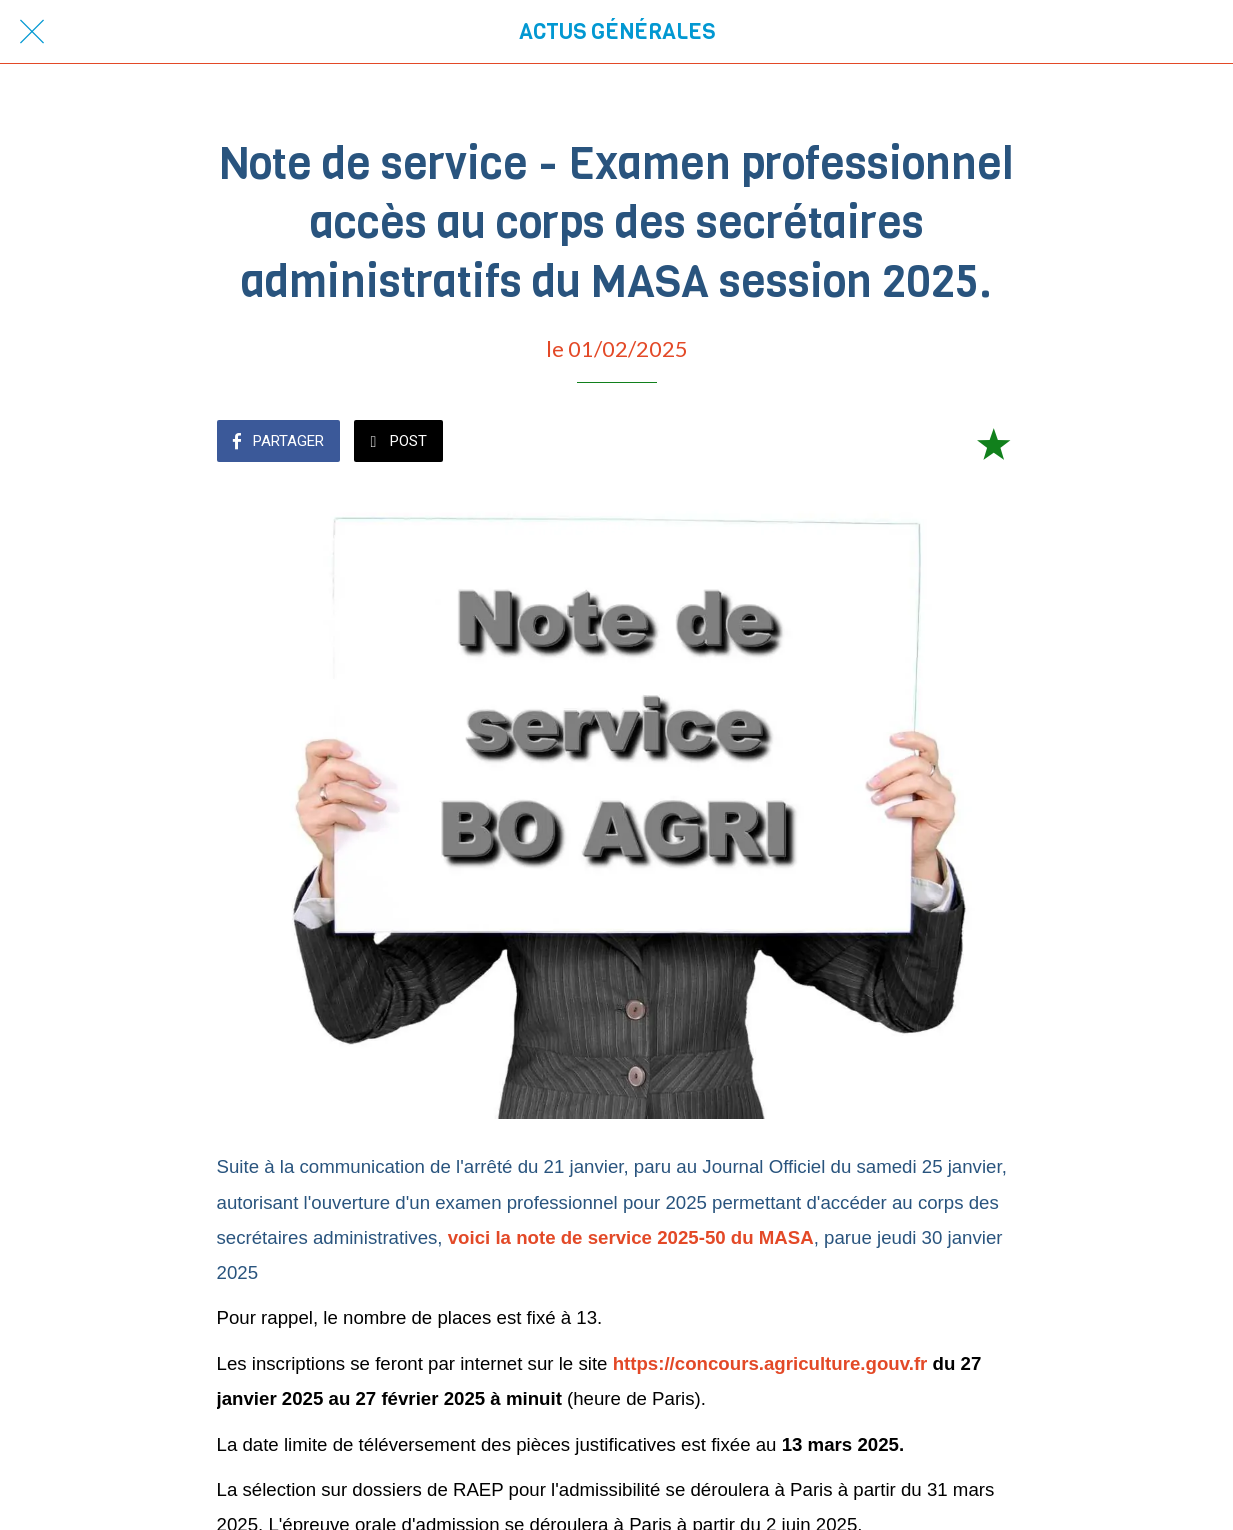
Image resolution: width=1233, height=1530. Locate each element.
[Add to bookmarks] (993, 443)
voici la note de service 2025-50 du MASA (631, 1237)
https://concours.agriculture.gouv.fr (770, 1363)
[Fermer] (32, 32)
